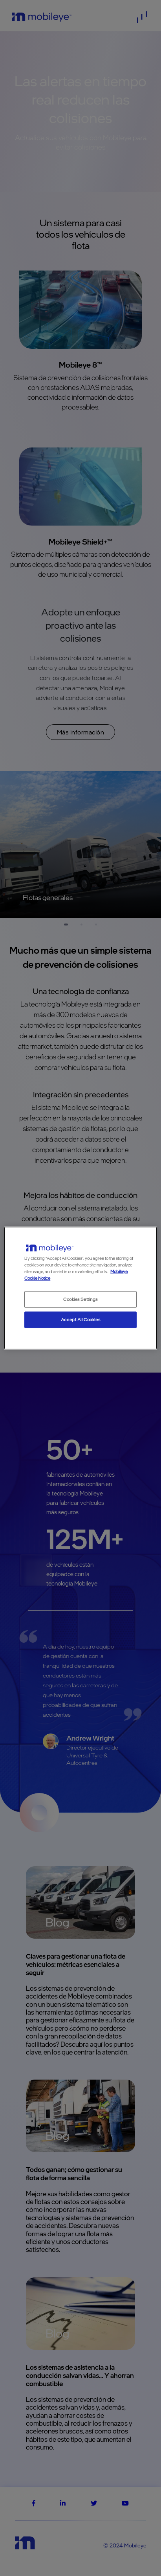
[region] (80, 1288)
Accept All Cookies (80, 1319)
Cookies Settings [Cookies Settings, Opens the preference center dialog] (80, 1299)
